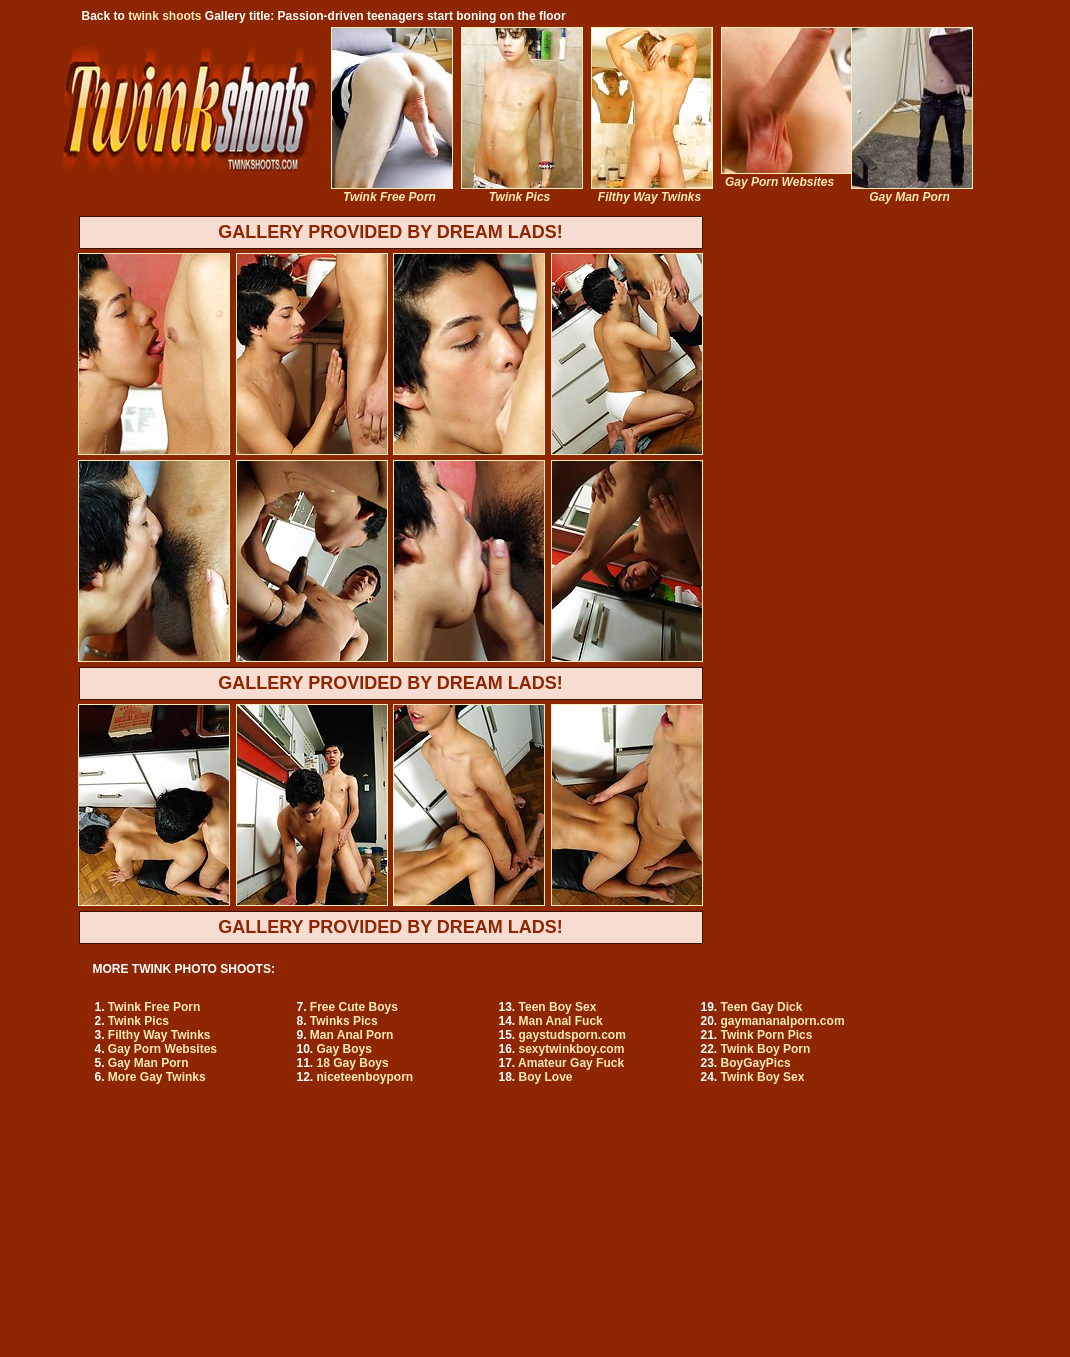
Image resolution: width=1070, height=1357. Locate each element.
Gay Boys (344, 1049)
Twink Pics (138, 1021)
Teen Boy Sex (558, 1007)
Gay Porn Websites (162, 1049)
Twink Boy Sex (763, 1077)
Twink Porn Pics (767, 1035)
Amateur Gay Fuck (571, 1063)
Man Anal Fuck (561, 1021)
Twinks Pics (344, 1021)
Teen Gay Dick (762, 1007)
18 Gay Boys (353, 1063)
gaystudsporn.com (572, 1035)
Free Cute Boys (354, 1007)
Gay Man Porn (148, 1063)
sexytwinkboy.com (572, 1049)
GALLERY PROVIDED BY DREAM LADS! (390, 232)
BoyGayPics (756, 1063)
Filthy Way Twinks (159, 1035)
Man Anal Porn (352, 1035)
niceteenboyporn (365, 1077)
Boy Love (546, 1077)
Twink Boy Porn (766, 1049)
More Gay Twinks (157, 1077)
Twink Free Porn (154, 1007)
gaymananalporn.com (783, 1021)
